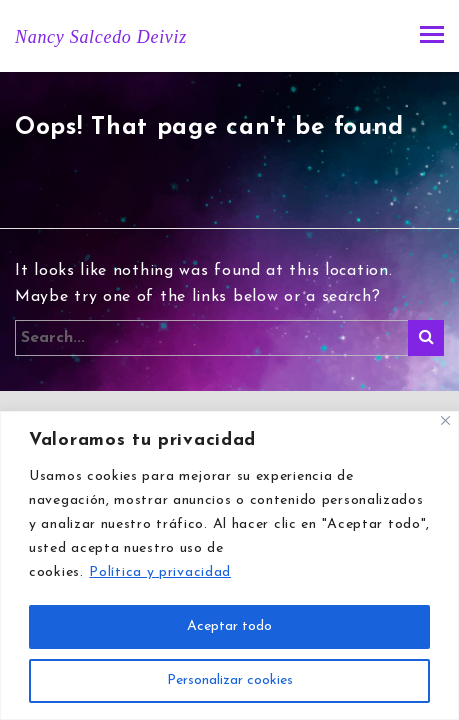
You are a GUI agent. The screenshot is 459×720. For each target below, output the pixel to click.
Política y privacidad (160, 572)
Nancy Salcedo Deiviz (101, 37)
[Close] (445, 420)
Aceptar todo (229, 626)
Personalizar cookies (230, 680)
